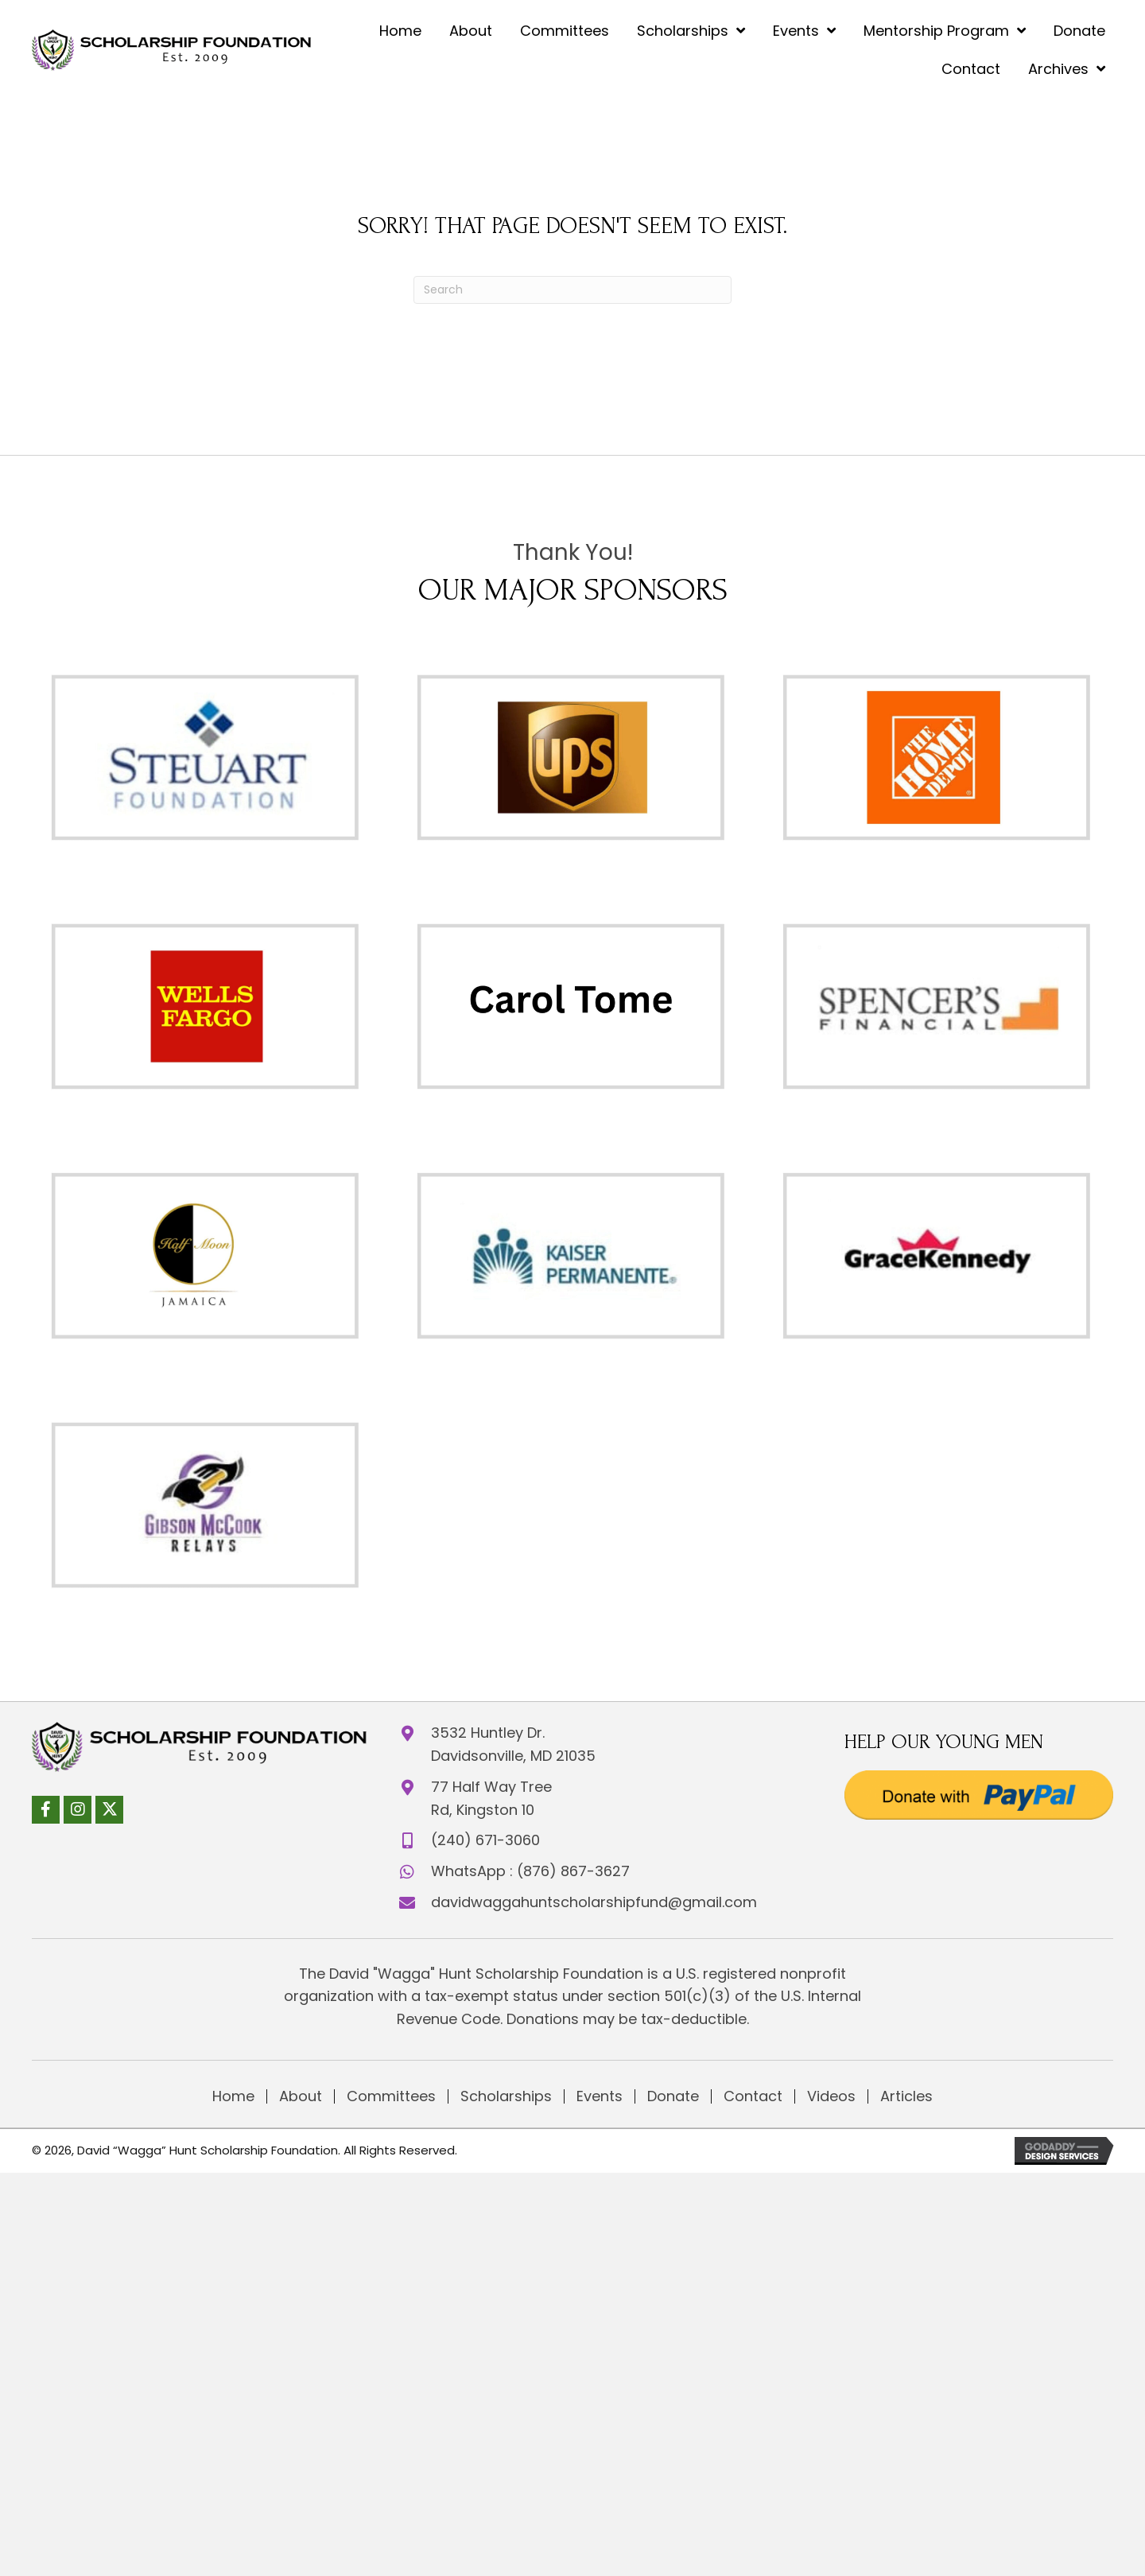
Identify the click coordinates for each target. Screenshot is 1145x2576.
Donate (673, 2096)
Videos (831, 2096)
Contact (753, 2096)
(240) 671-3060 (485, 1840)
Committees (391, 2096)
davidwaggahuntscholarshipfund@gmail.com (594, 1902)
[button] (46, 1804)
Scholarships (506, 2096)
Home (233, 2096)
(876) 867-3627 (573, 1871)
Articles (906, 2096)
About (300, 2096)
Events (599, 2096)
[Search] (572, 290)
